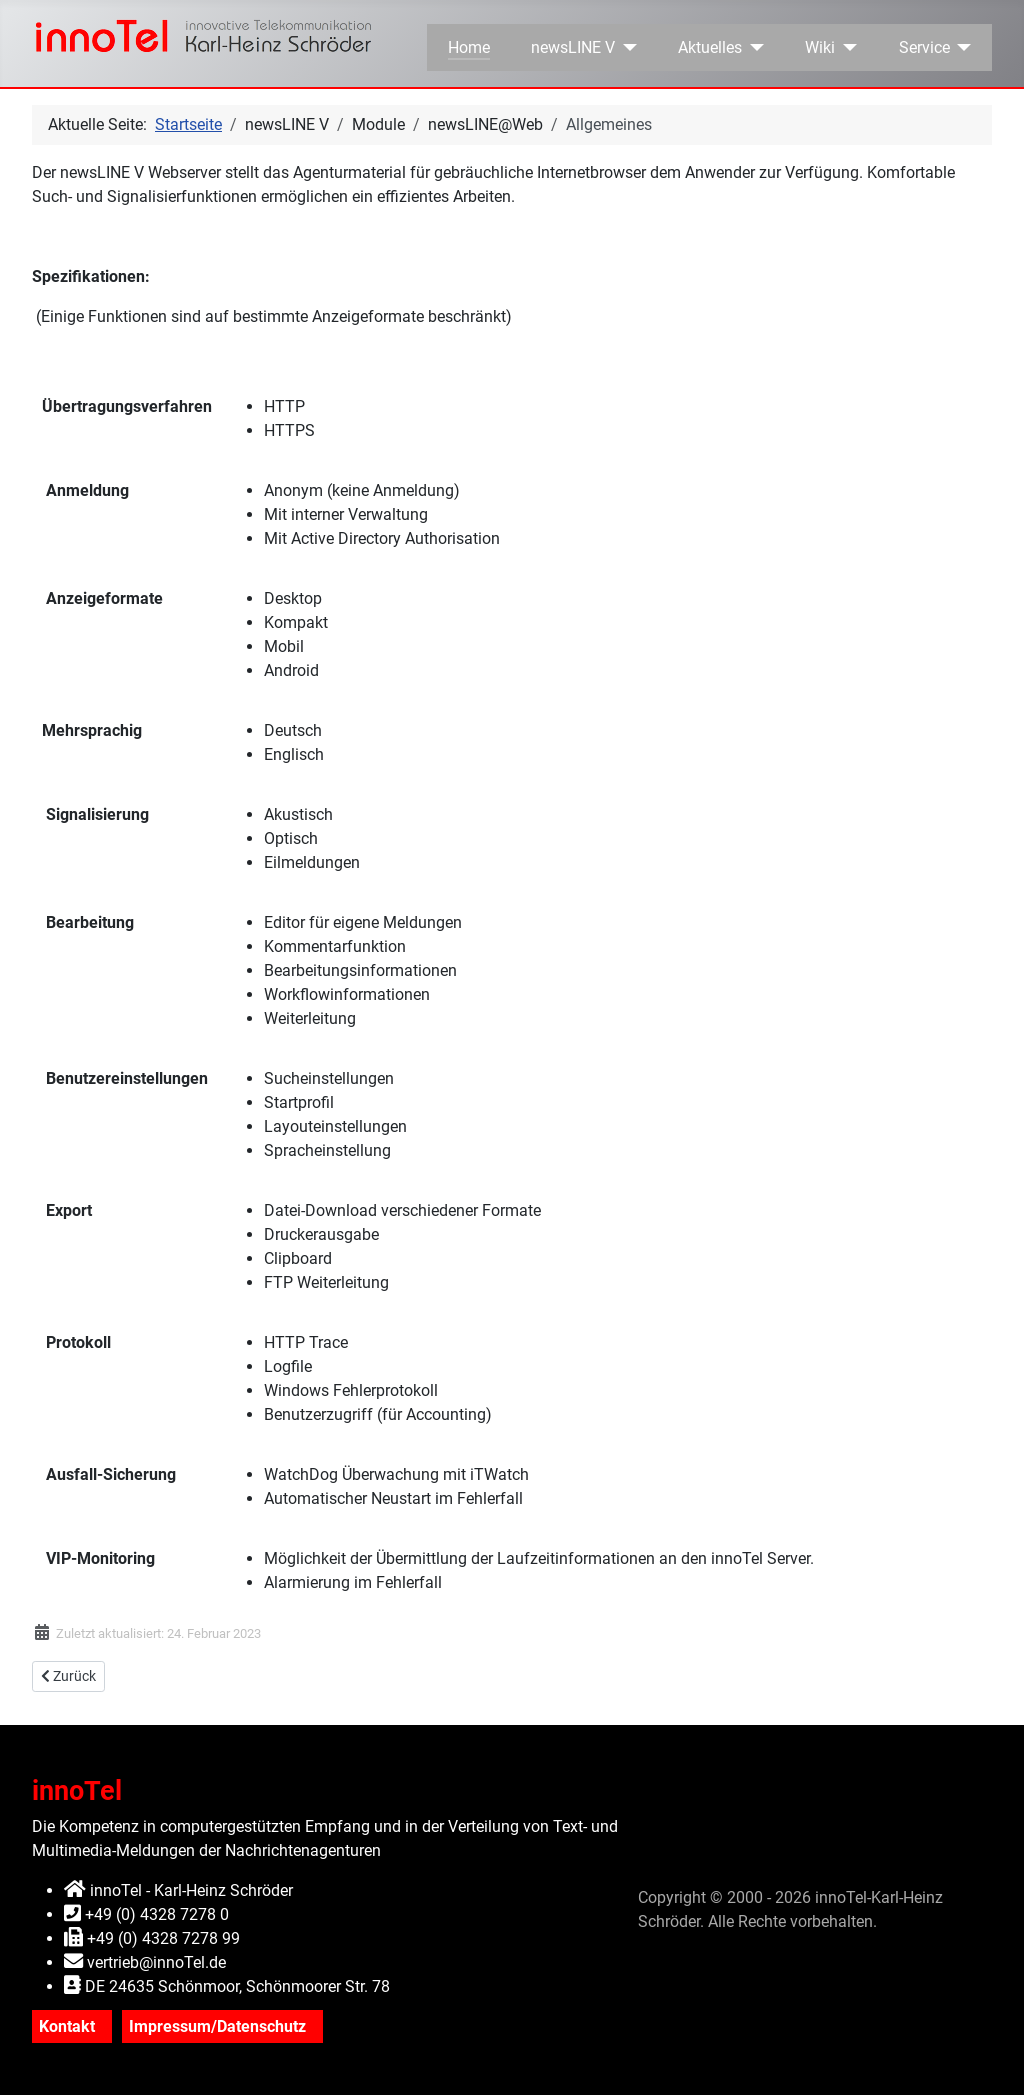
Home (469, 47)
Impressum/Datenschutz (217, 2026)
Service (924, 47)
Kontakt (67, 2026)
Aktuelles (710, 47)
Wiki (820, 47)
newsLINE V (573, 47)
